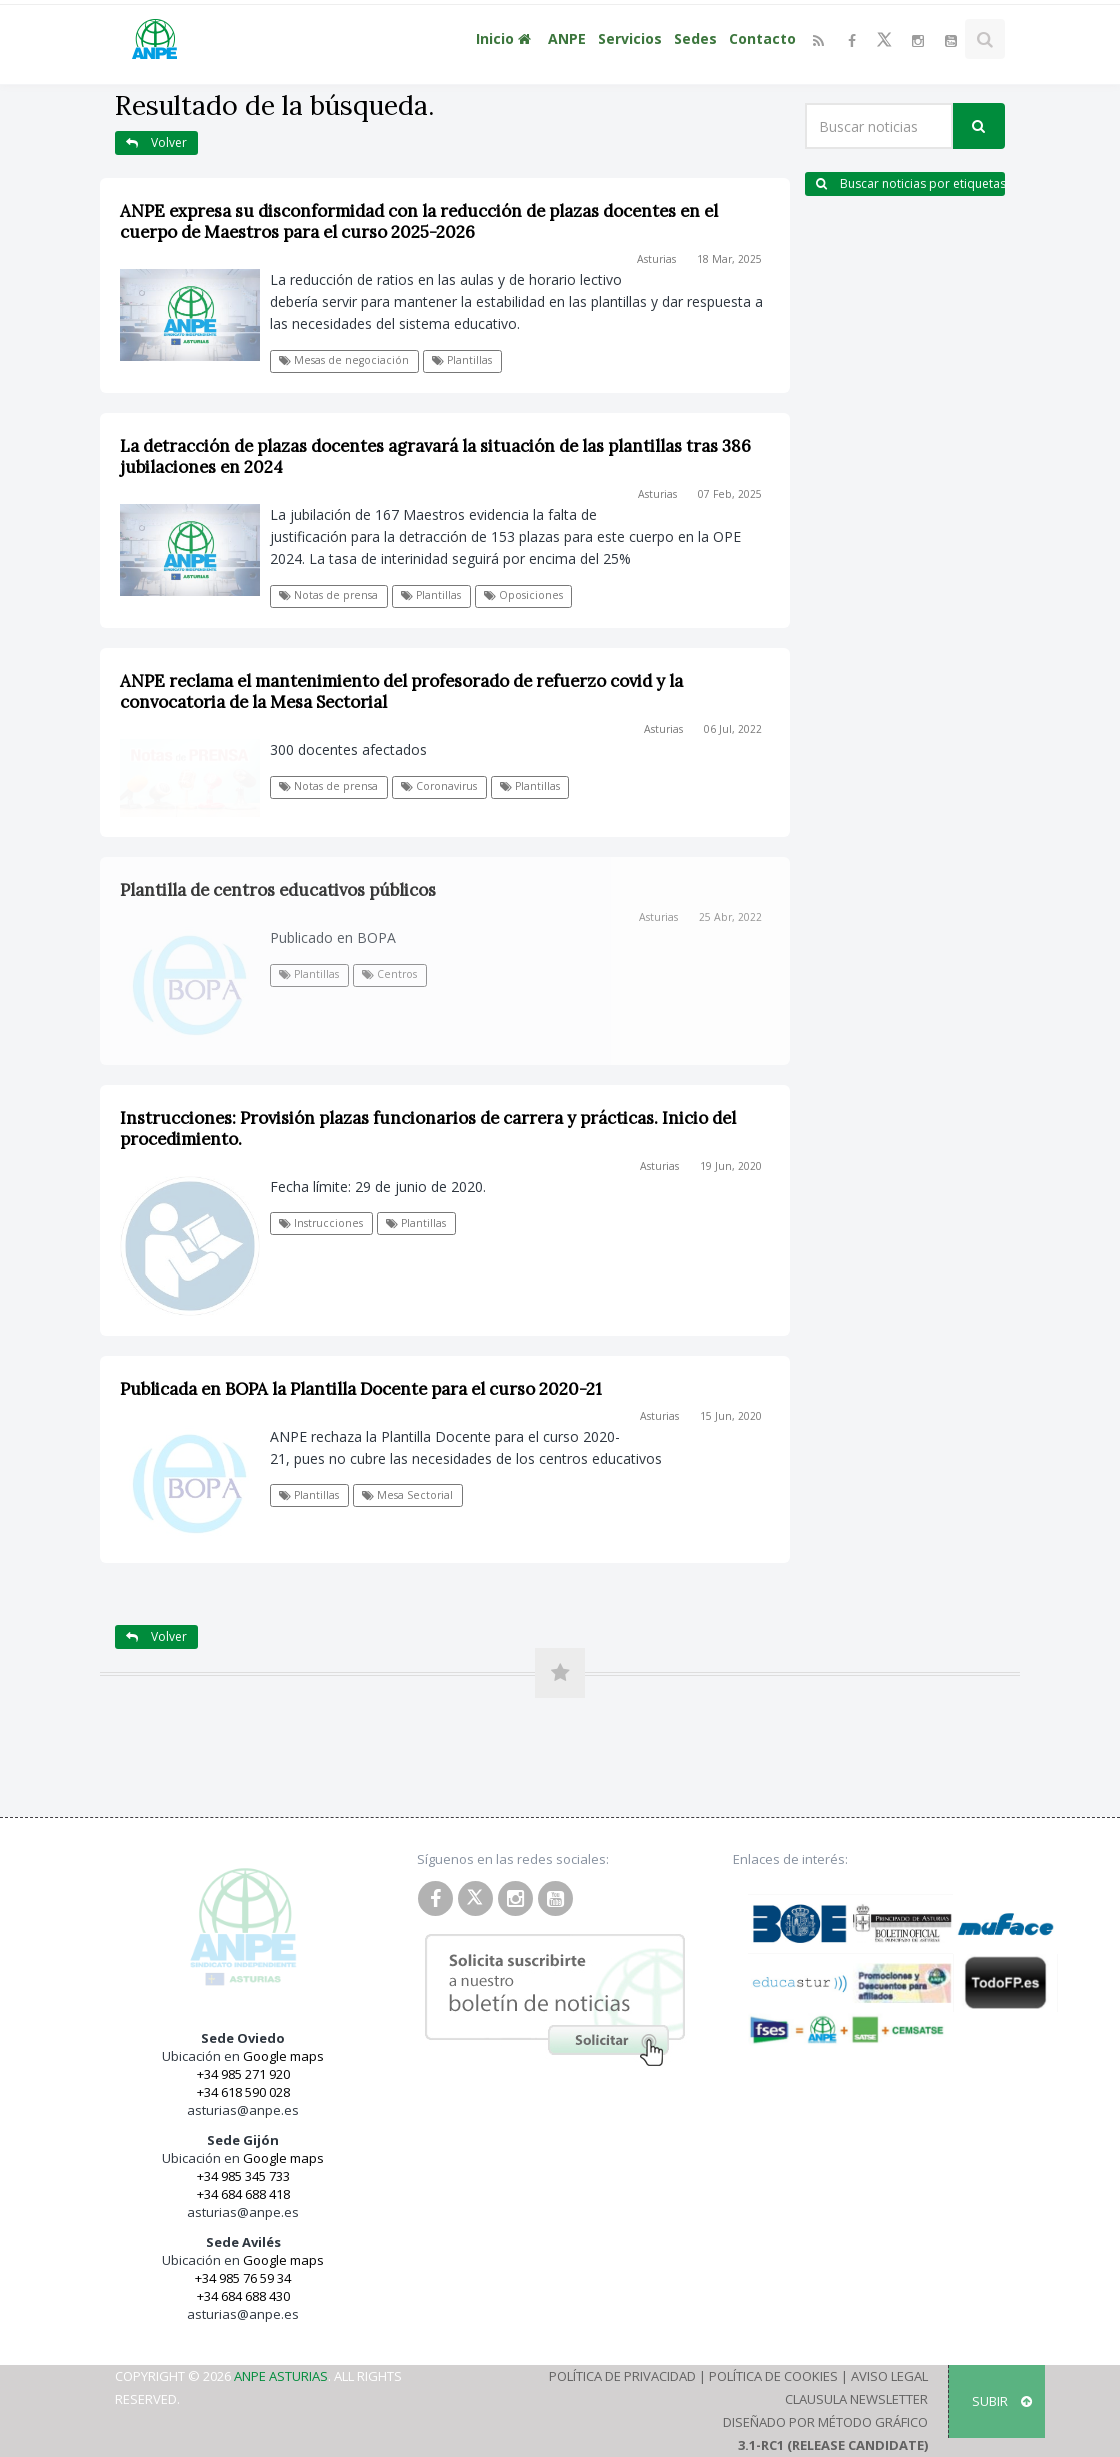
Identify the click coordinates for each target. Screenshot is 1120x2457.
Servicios (630, 38)
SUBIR (1002, 2401)
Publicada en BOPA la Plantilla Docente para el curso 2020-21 (361, 1389)
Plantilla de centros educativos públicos (278, 890)
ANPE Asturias (281, 2376)
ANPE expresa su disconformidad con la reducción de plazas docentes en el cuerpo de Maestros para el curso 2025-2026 (419, 221)
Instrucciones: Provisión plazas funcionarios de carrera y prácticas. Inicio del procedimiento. (428, 1128)
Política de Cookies (773, 2376)
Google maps (283, 2056)
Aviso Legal (889, 2376)
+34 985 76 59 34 (243, 2278)
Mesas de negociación (344, 360)
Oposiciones (523, 595)
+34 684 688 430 (243, 2296)
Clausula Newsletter (856, 2399)
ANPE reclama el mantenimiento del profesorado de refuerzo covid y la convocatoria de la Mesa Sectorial (401, 691)
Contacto (762, 38)
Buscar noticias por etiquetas (910, 183)
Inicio (506, 38)
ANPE (567, 38)
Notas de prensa (328, 595)
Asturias (656, 259)
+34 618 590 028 (243, 2092)
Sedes (695, 38)
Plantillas (462, 360)
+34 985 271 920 (243, 2074)
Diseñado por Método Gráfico (825, 2422)
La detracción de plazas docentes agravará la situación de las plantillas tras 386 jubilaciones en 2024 (435, 456)
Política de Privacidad (622, 2376)
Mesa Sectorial (407, 1495)
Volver (156, 142)
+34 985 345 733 (243, 2176)
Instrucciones (321, 1223)
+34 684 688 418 (243, 2194)
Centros (389, 974)
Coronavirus (439, 786)
